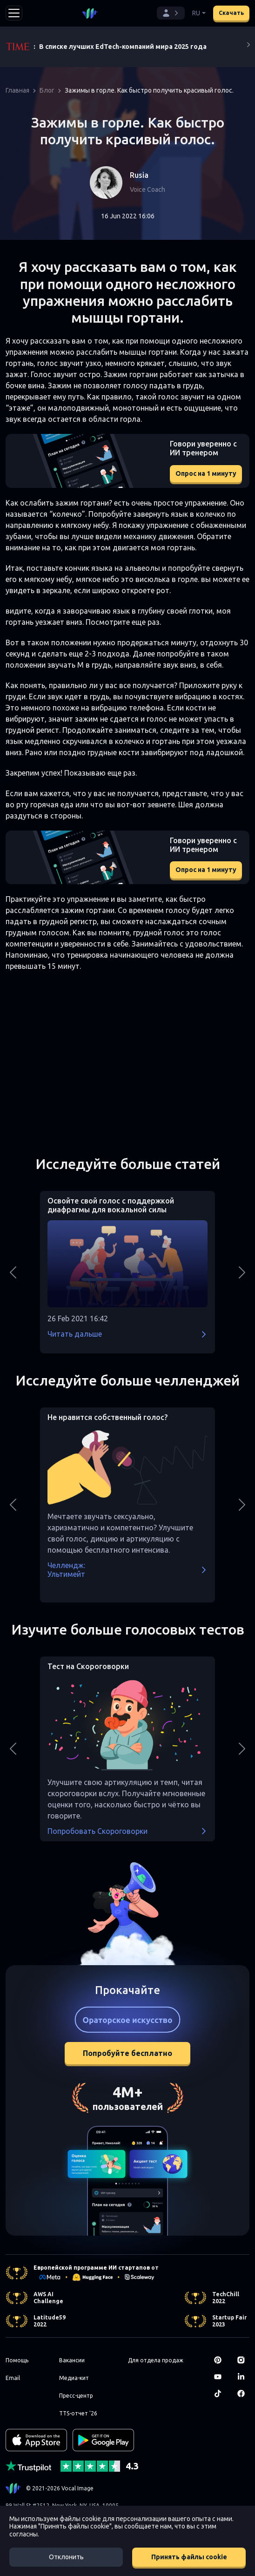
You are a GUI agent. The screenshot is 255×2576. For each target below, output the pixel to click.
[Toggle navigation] (14, 13)
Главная (17, 90)
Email (13, 2378)
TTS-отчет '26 (78, 2413)
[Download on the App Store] (36, 2440)
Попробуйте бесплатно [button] (127, 2053)
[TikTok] (220, 2393)
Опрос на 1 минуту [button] (205, 473)
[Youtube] (220, 2376)
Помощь (17, 2360)
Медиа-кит (74, 2378)
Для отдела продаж (155, 2360)
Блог (47, 90)
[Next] (248, 46)
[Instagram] (243, 2360)
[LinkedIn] (243, 2376)
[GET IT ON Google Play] (103, 2440)
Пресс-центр (76, 2396)
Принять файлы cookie (189, 2557)
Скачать (231, 13)
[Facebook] (243, 2393)
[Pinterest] (220, 2360)
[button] (171, 13)
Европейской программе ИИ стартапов (92, 2268)
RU (196, 13)
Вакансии (72, 2360)
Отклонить (66, 2557)
